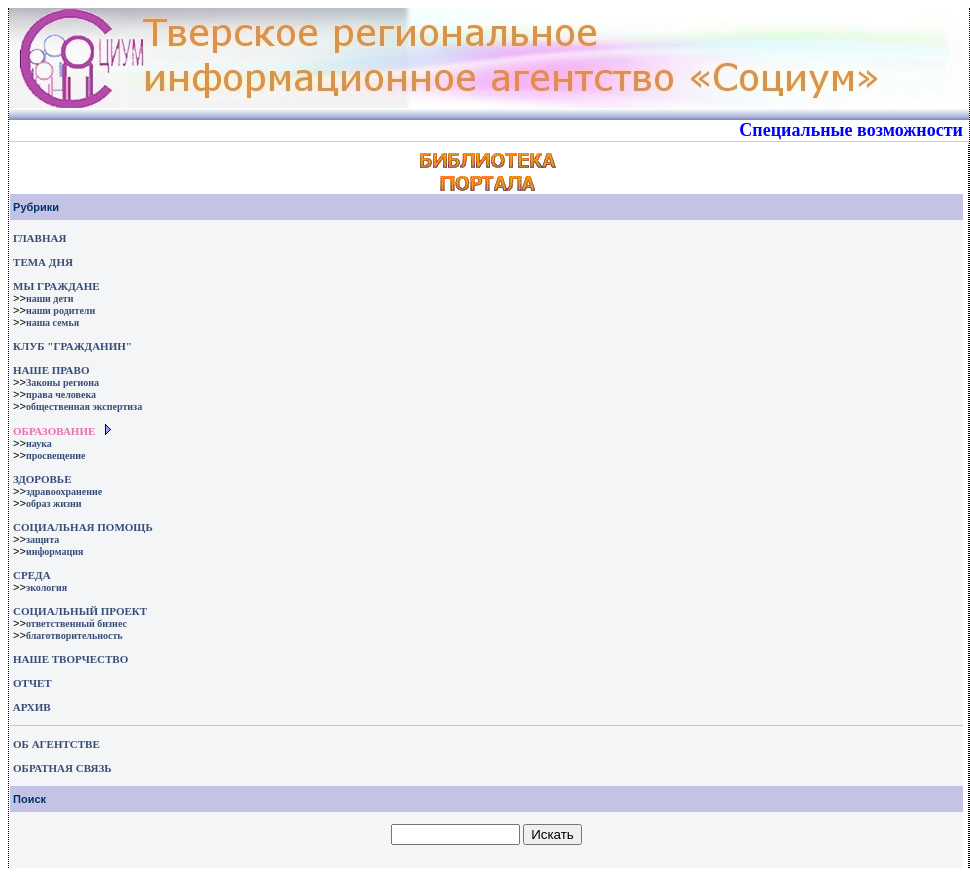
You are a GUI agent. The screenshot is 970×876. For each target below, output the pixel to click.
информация (55, 551)
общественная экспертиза (84, 406)
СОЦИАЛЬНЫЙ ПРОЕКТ (80, 611)
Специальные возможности (851, 130)
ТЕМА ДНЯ (43, 262)
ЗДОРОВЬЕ (42, 479)
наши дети (50, 298)
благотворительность (74, 635)
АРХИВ (30, 707)
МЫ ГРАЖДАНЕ (56, 286)
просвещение (55, 455)
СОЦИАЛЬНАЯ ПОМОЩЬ (83, 527)
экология (46, 587)
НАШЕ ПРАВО (51, 370)
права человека (61, 394)
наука (39, 443)
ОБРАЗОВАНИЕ (54, 431)
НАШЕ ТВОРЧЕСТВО (70, 659)
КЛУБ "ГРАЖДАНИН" (72, 346)
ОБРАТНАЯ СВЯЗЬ (62, 768)
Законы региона (62, 382)
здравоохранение (64, 491)
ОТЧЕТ (32, 683)
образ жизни (54, 503)
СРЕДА (32, 575)
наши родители (60, 310)
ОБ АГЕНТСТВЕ (56, 744)
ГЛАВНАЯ (39, 238)
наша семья (52, 322)
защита (42, 539)
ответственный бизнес (76, 623)
